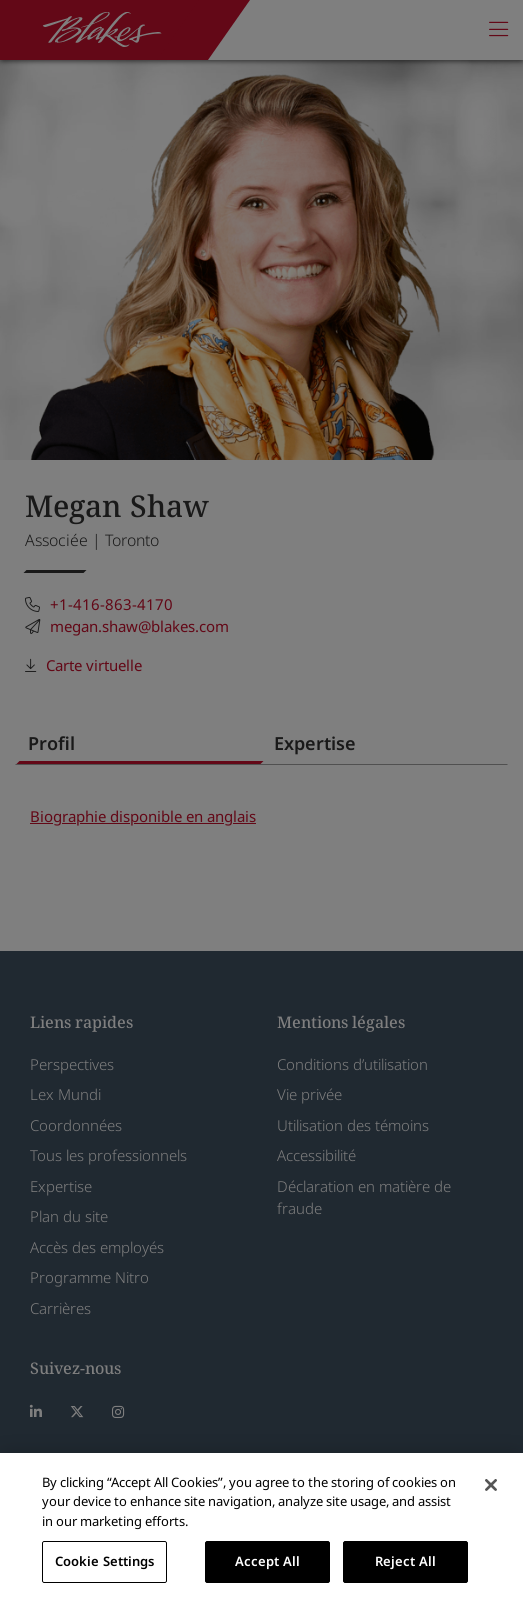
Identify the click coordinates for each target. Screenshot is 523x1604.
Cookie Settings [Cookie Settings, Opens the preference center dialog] (105, 1561)
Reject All (405, 1561)
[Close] (491, 1485)
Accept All (267, 1561)
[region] (261, 1528)
